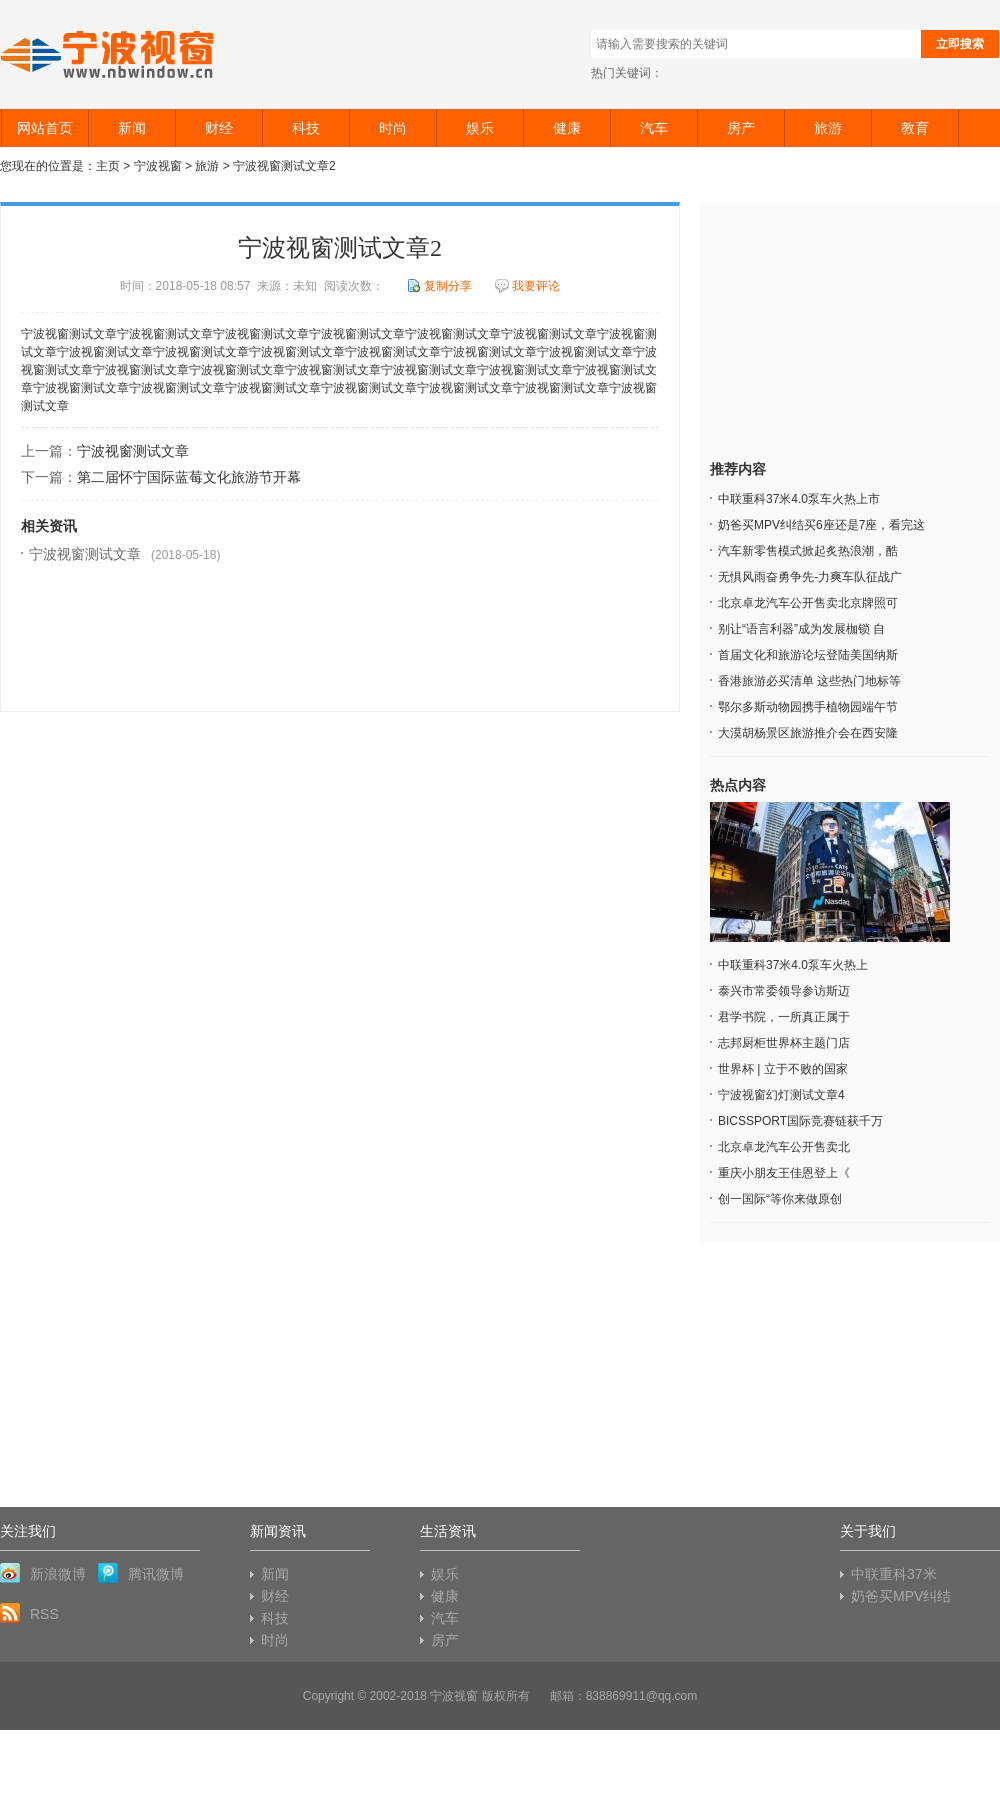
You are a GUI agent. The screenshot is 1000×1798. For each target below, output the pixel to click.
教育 (915, 128)
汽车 (654, 128)
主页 (108, 166)
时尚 (393, 128)
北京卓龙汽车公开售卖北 (784, 1147)
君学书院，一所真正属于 (784, 1017)
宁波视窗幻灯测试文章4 (781, 1095)
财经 (219, 128)
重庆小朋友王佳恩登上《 (784, 1173)
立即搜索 (960, 44)
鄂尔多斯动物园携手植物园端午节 (808, 707)
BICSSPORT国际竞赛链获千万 (800, 1121)
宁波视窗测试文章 (133, 451)
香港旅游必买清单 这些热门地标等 (809, 681)
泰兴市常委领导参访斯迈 (784, 991)
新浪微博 (43, 1573)
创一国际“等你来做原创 (780, 1199)
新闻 (132, 128)
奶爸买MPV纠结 (901, 1596)
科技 (306, 128)
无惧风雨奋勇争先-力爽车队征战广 (810, 577)
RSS (29, 1613)
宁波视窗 (109, 55)
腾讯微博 (141, 1573)
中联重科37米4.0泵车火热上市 (799, 499)
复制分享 (439, 286)
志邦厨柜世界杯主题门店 (784, 1043)
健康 (567, 128)
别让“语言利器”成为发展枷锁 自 (801, 629)
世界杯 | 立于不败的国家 (783, 1069)
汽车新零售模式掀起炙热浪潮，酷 (808, 551)
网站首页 (45, 128)
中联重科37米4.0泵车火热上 (793, 965)
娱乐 (480, 128)
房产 (741, 128)
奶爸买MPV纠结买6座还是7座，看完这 (821, 525)
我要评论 (527, 286)
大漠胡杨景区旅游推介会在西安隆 (808, 733)
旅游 (828, 128)
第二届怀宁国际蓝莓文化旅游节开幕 (189, 477)
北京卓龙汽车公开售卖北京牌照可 (808, 603)
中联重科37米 (894, 1574)
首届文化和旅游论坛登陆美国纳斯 (808, 655)
